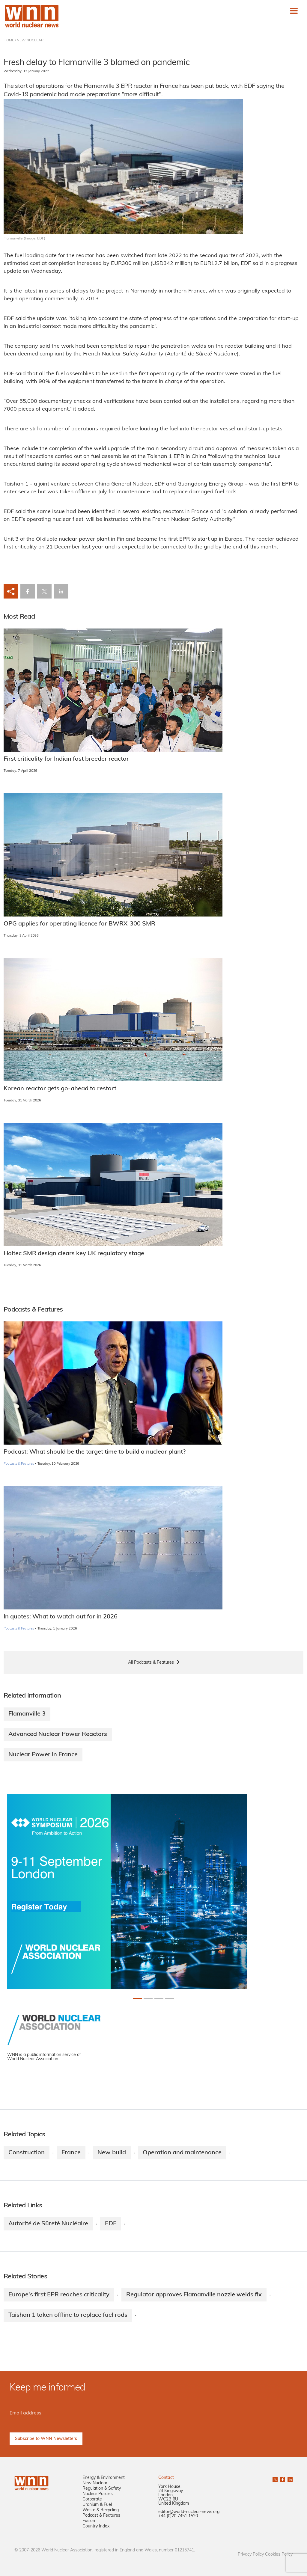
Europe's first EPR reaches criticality (58, 2295)
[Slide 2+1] (158, 1998)
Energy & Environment (103, 2478)
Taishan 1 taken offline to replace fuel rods (67, 2315)
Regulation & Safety (101, 2488)
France (71, 2153)
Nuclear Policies (97, 2494)
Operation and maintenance (182, 2153)
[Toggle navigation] (293, 11)
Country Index (95, 2526)
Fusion (88, 2521)
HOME (9, 40)
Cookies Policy (279, 2554)
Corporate (92, 2499)
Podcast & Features (101, 2515)
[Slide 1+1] (148, 1998)
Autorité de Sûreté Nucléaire (48, 2224)
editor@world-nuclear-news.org (188, 2512)
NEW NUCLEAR (30, 40)
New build (111, 2153)
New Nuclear (94, 2483)
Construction (26, 2153)
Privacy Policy (251, 2554)
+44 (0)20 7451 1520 (178, 2516)
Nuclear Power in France (43, 1755)
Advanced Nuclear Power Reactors (57, 1734)
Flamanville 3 (27, 1714)
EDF (110, 2224)
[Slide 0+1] (137, 1998)
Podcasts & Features (19, 1464)
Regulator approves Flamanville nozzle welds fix (194, 2295)
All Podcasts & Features (151, 1662)
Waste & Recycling (100, 2510)
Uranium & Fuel (97, 2505)
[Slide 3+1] (169, 1998)
